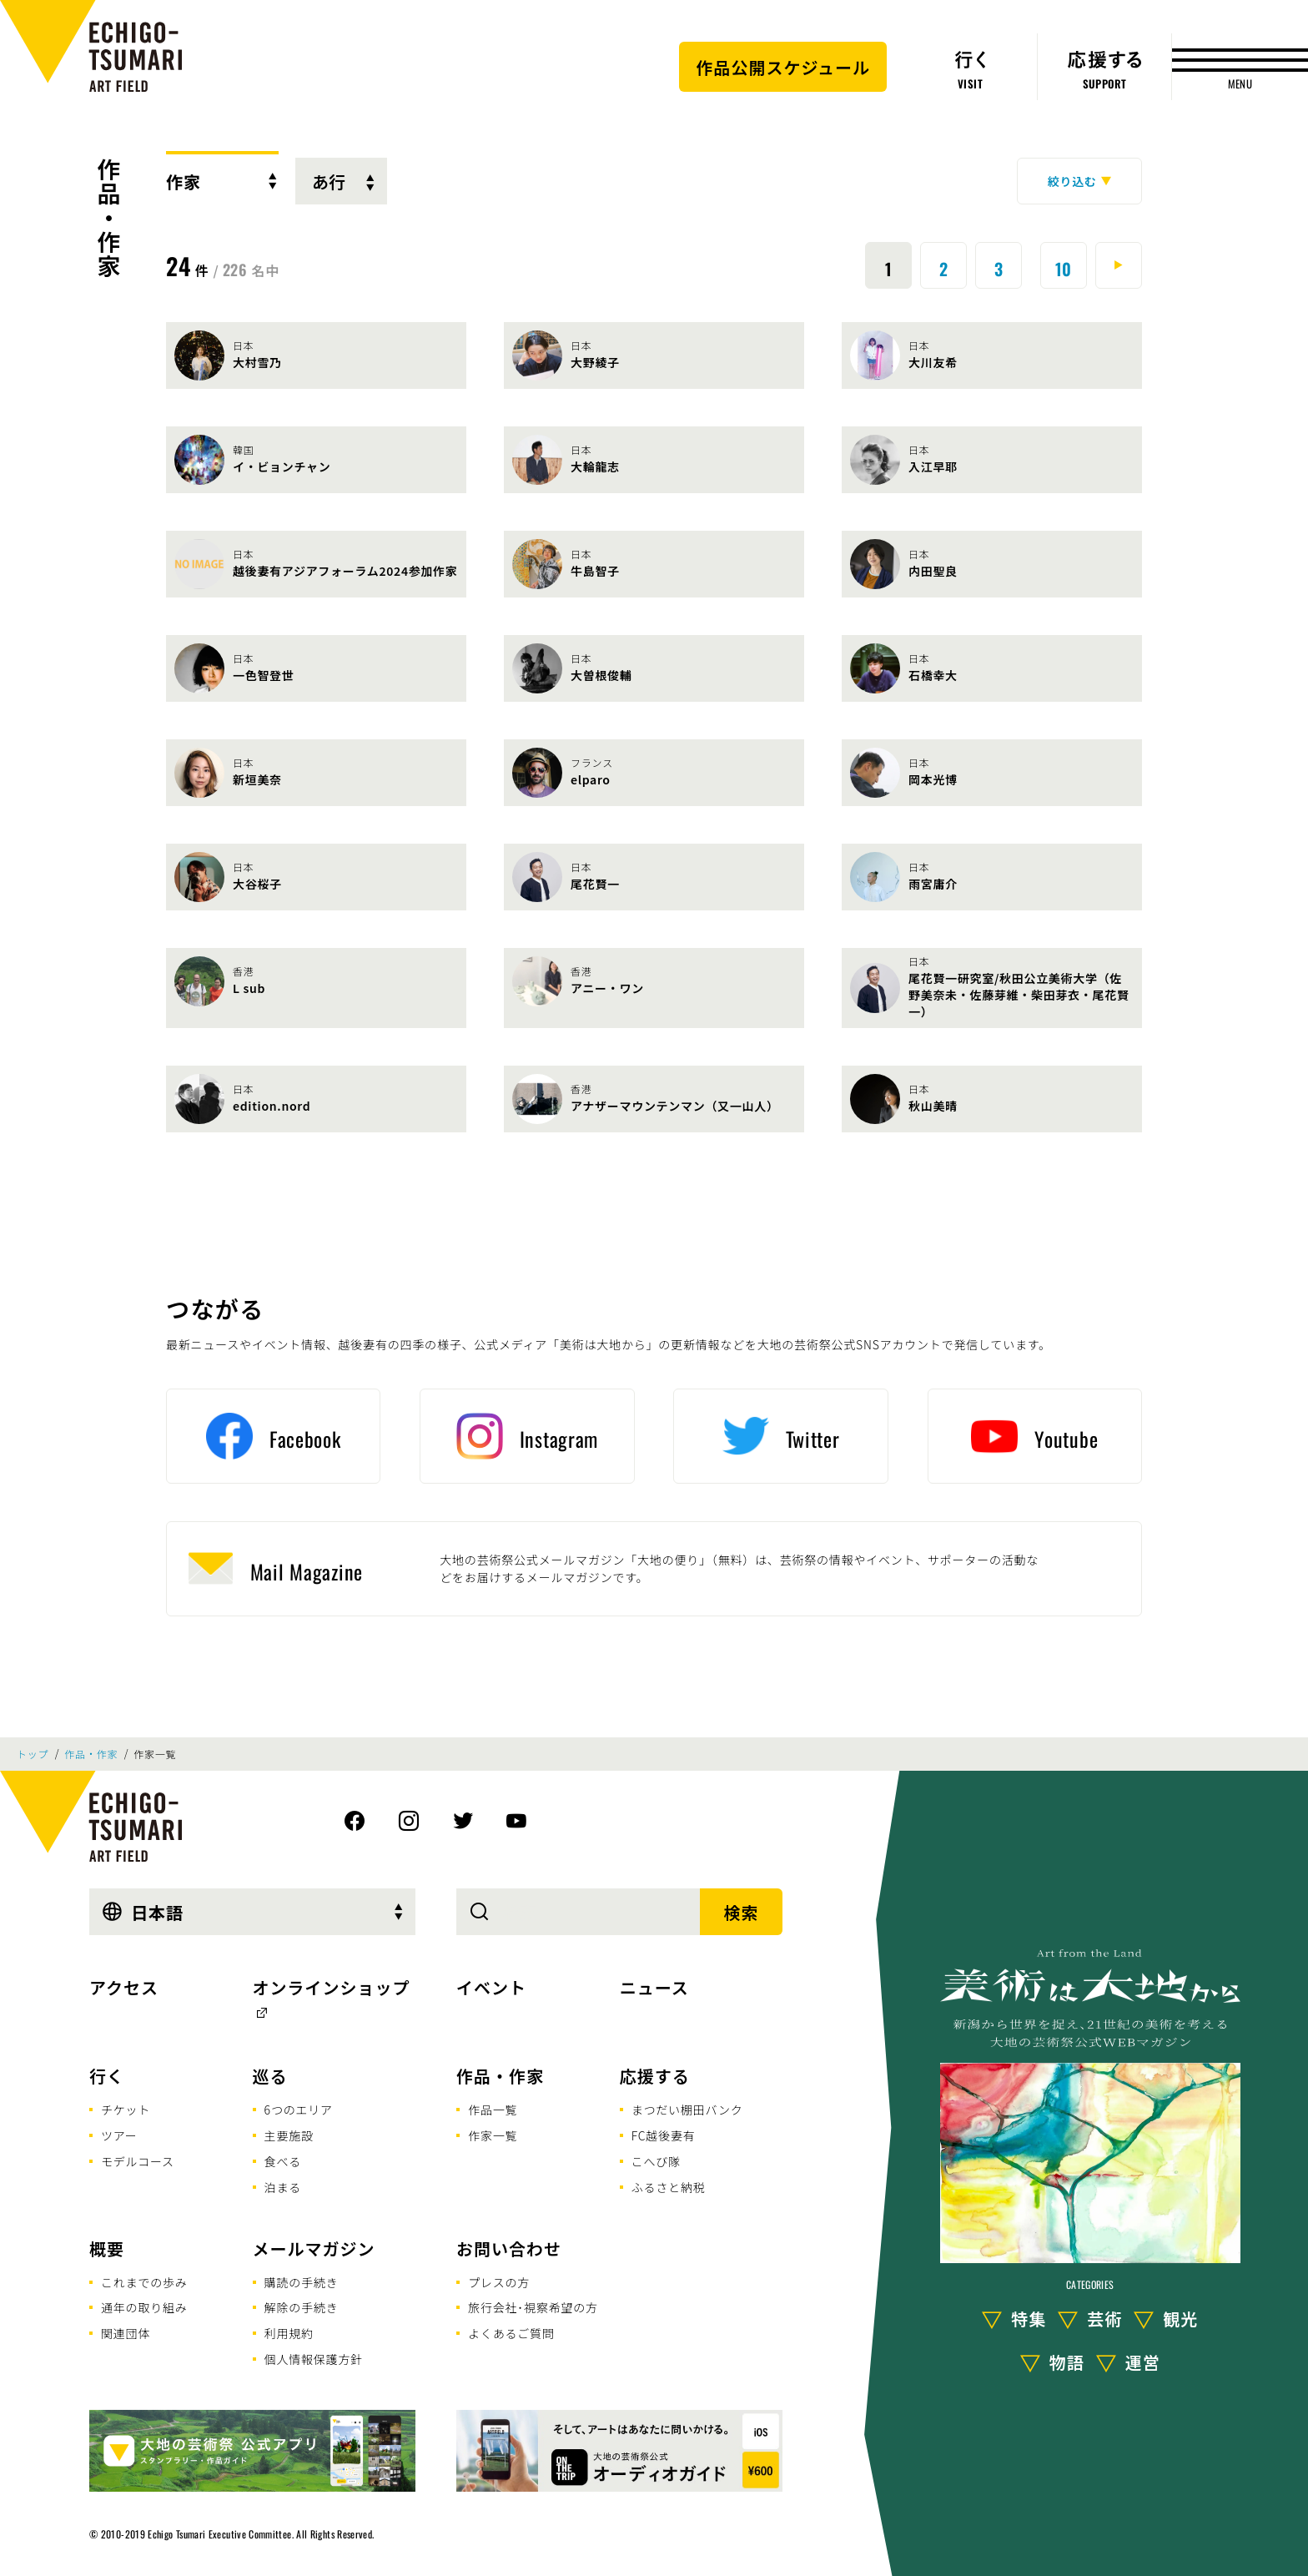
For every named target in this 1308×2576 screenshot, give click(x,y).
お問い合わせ (508, 2248)
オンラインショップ (331, 1987)
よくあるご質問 (511, 2333)
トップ (32, 1754)
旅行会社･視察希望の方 (533, 2307)
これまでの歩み (144, 2282)
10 (1063, 268)
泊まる (282, 2187)
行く (106, 2076)
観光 (1180, 2318)
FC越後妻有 (663, 2135)
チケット (125, 2109)
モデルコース (137, 2161)
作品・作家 (109, 218)
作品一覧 (492, 2109)
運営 (1142, 2362)
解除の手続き (301, 2307)
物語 (1066, 2362)
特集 (1028, 2318)
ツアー (119, 2135)
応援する (655, 2076)
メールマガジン (314, 2248)
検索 (741, 1912)
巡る (270, 2076)
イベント (491, 1987)
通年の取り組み (144, 2307)
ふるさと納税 (668, 2187)
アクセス (123, 1987)
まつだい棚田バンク (687, 2109)
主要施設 (289, 2135)
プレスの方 (499, 2282)
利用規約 (289, 2333)
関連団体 (125, 2333)
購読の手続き (301, 2282)
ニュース (654, 1987)
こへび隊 (656, 2161)
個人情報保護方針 (313, 2359)
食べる (282, 2161)
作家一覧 (492, 2135)
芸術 (1104, 2318)
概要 (106, 2248)
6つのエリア (298, 2109)
